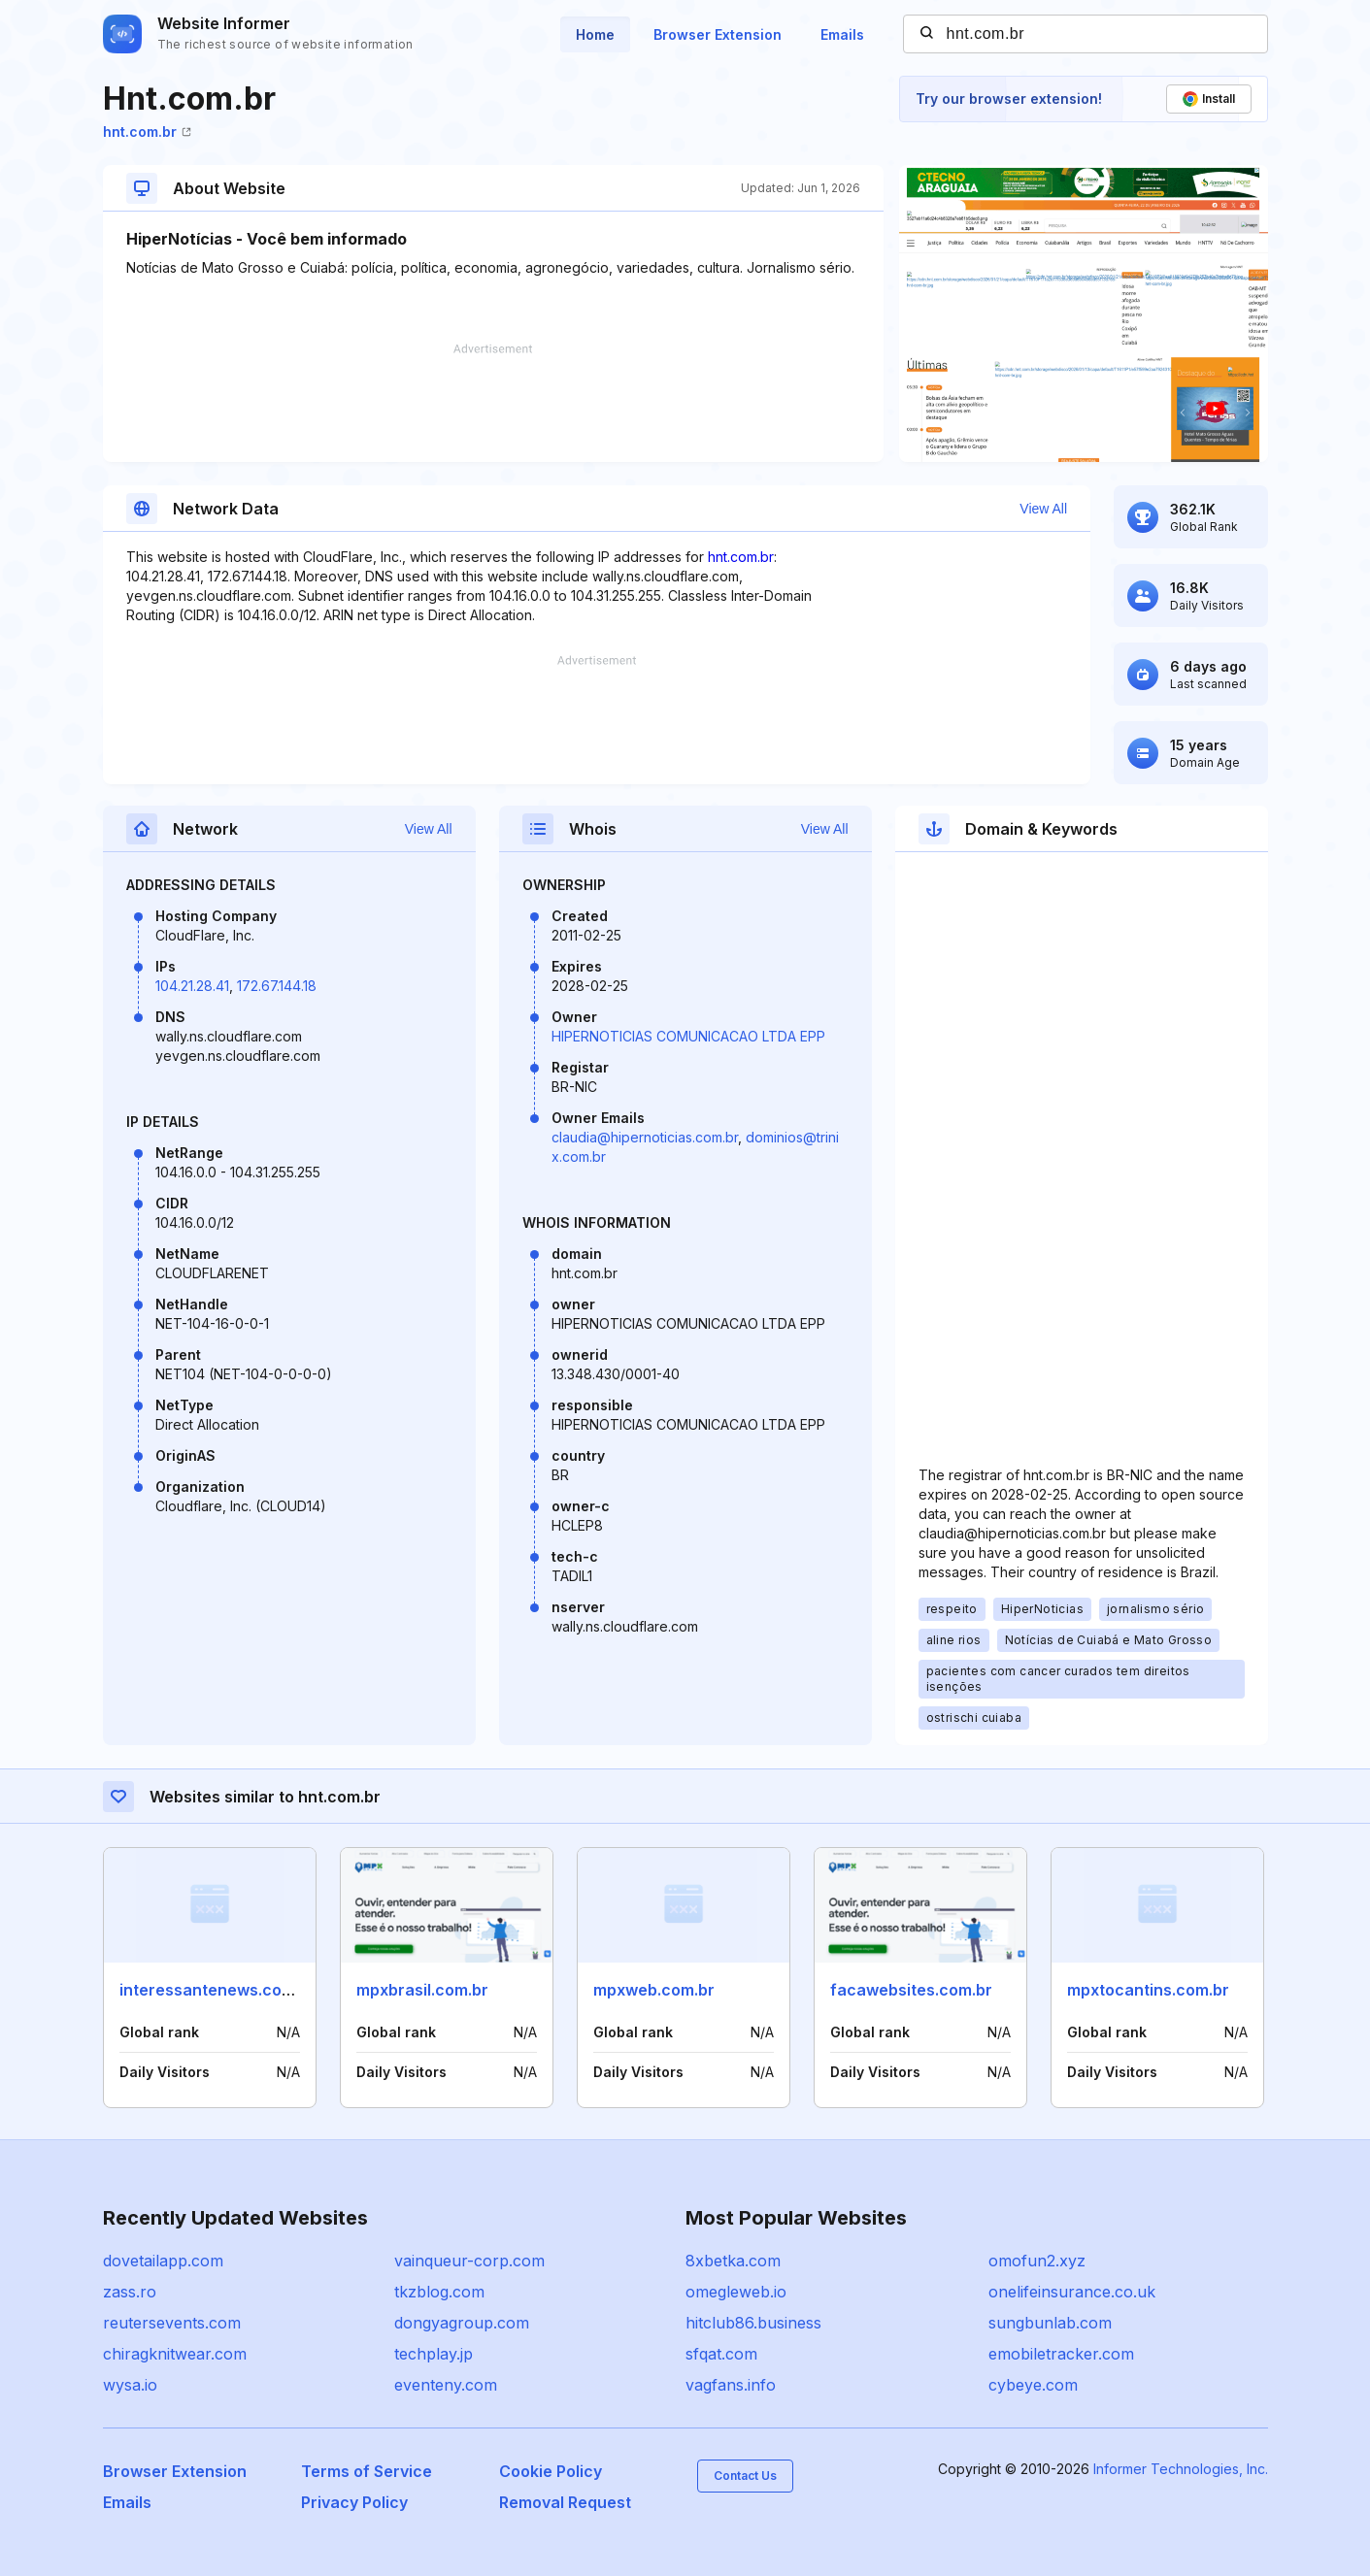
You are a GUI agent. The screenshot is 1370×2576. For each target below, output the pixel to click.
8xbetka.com (733, 2260)
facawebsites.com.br (911, 1989)
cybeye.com (1033, 2384)
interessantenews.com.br (217, 1989)
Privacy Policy (354, 2502)
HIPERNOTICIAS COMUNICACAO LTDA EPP (688, 1036)
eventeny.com (445, 2384)
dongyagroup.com (461, 2322)
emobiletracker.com (1061, 2353)
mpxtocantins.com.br (1148, 1989)
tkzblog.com (439, 2291)
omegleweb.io (735, 2291)
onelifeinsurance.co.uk (1071, 2291)
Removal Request (565, 2502)
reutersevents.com (172, 2322)
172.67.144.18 (277, 985)
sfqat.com (721, 2353)
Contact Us (745, 2475)
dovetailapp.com (163, 2260)
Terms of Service (366, 2471)
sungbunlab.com (1050, 2322)
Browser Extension (717, 34)
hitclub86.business (753, 2322)
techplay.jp (433, 2353)
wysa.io (130, 2384)
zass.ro (129, 2291)
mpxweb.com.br (654, 1989)
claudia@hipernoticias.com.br (644, 1137)
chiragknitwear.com (175, 2353)
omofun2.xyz (1037, 2260)
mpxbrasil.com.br (422, 1989)
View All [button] (1043, 508)
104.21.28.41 (192, 985)
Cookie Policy (550, 2471)
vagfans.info (730, 2384)
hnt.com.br (147, 131)
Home (595, 34)
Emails (842, 34)
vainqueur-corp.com (469, 2260)
